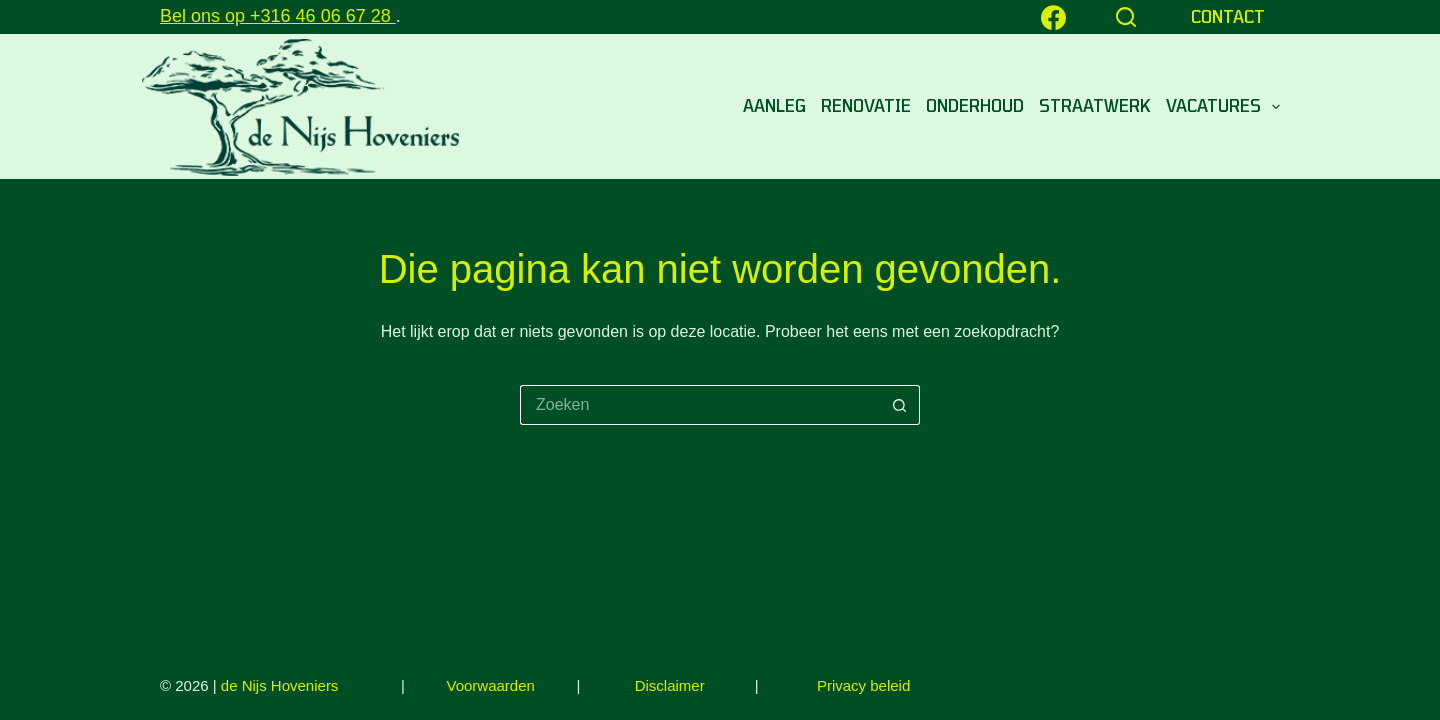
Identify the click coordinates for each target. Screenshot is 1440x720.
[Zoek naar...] (700, 405)
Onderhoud (975, 105)
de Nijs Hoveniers (280, 685)
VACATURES (1223, 107)
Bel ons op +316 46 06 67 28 (278, 16)
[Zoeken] (1126, 17)
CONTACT (1228, 16)
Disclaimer (670, 685)
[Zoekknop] (900, 405)
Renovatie (866, 105)
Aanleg (774, 105)
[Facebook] (1053, 17)
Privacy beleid (863, 685)
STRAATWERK (1095, 105)
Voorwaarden (492, 685)
